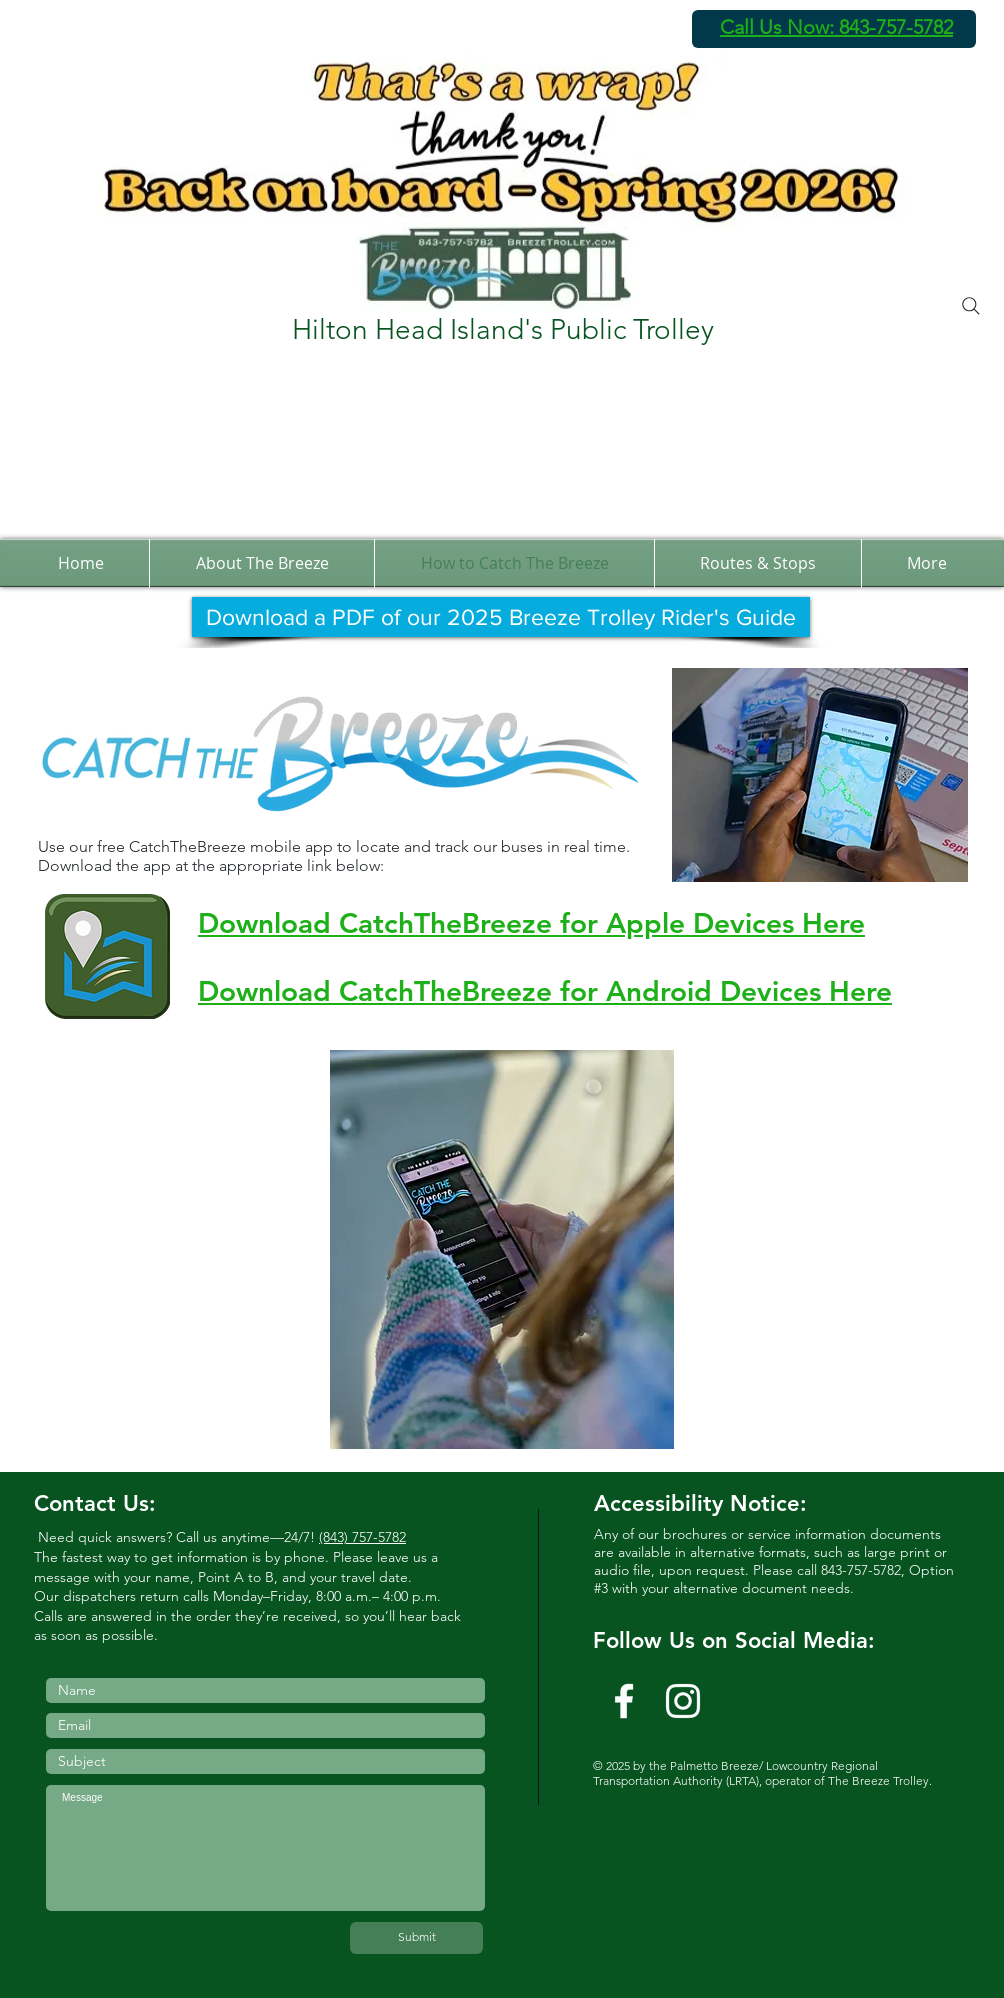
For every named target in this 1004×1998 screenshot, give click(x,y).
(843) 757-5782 (362, 1537)
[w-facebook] (624, 1701)
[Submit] (416, 1938)
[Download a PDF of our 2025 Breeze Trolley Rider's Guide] (501, 617)
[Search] (971, 306)
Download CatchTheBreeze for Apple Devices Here (531, 923)
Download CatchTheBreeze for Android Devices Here (545, 991)
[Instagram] (683, 1701)
